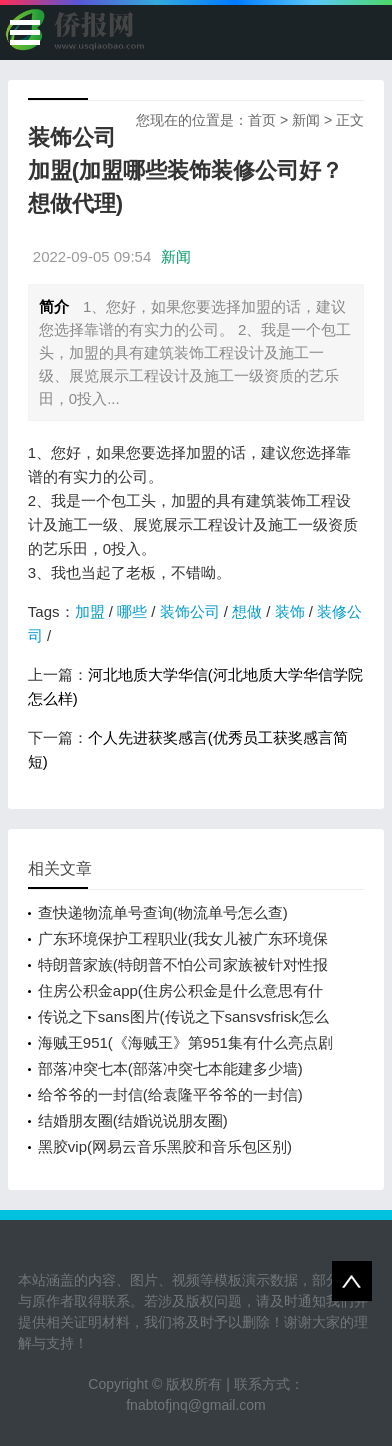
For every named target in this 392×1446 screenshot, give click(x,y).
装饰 (290, 611)
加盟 (90, 611)
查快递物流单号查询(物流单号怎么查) (163, 912)
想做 (247, 611)
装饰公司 (190, 611)
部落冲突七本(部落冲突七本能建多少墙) (170, 1068)
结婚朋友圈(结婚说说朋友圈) (133, 1120)
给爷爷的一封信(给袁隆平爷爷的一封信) (170, 1094)
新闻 (306, 120)
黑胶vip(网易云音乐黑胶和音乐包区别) (165, 1146)
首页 (262, 120)
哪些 (132, 611)
